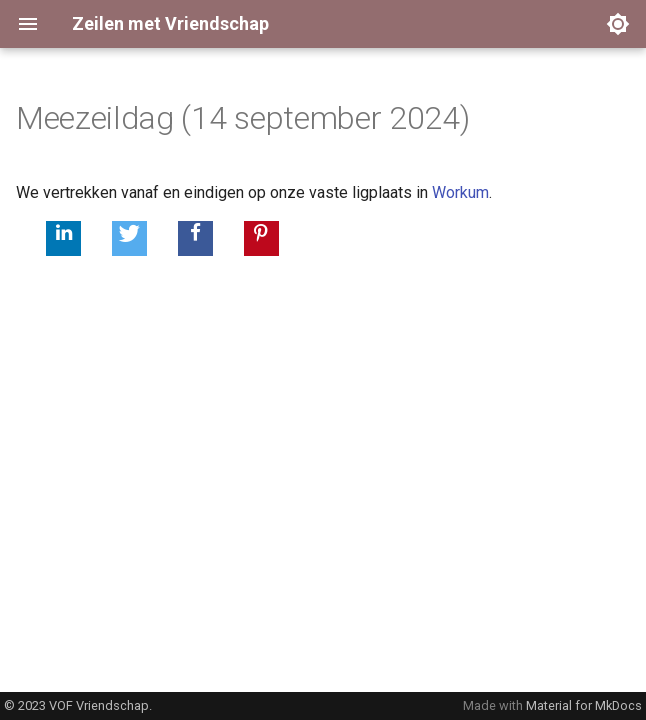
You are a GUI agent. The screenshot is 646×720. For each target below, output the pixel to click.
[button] (63, 238)
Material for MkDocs (584, 705)
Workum (460, 192)
